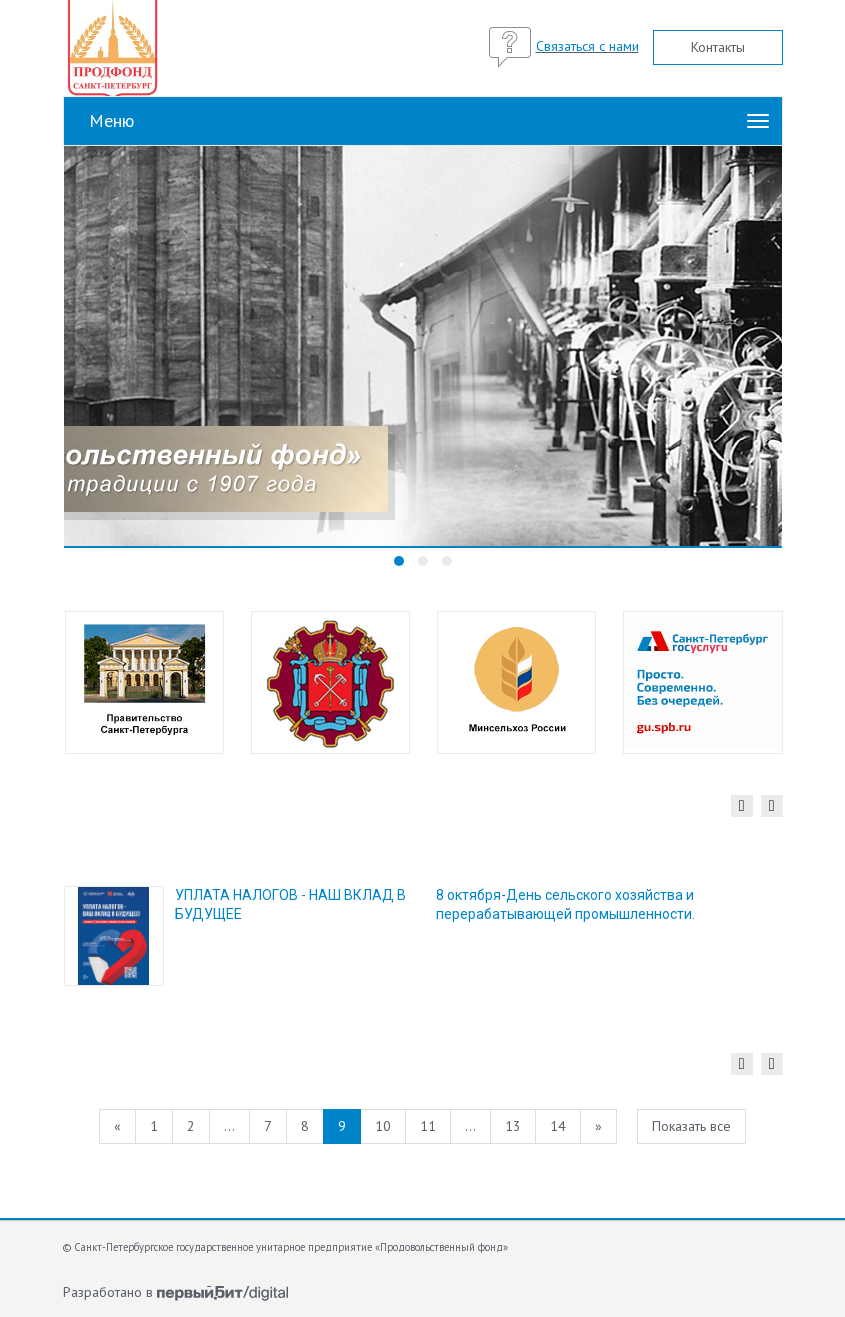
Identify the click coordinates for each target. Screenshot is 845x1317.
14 (558, 1126)
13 (513, 1126)
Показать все (691, 1126)
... (229, 1126)
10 (383, 1126)
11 (428, 1126)
